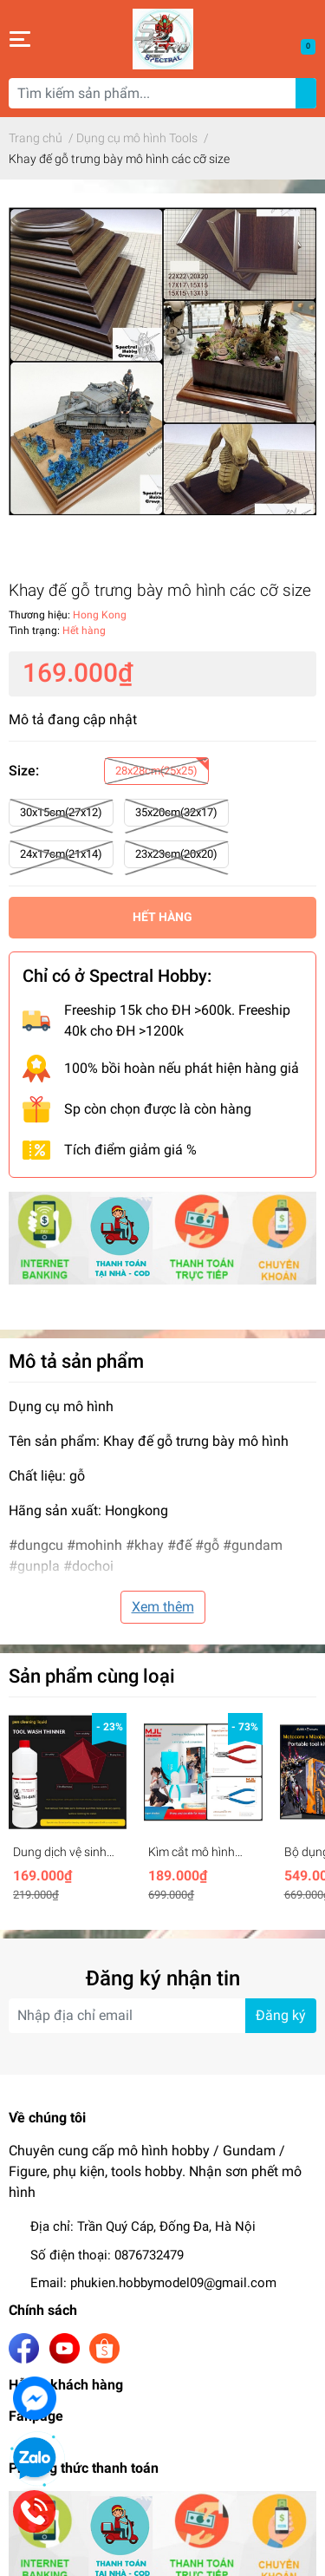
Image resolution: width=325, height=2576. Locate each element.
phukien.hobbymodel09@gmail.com (173, 2283)
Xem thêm (163, 1607)
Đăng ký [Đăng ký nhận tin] (281, 2015)
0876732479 (149, 2255)
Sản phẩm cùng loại (92, 1675)
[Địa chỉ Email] (162, 2015)
